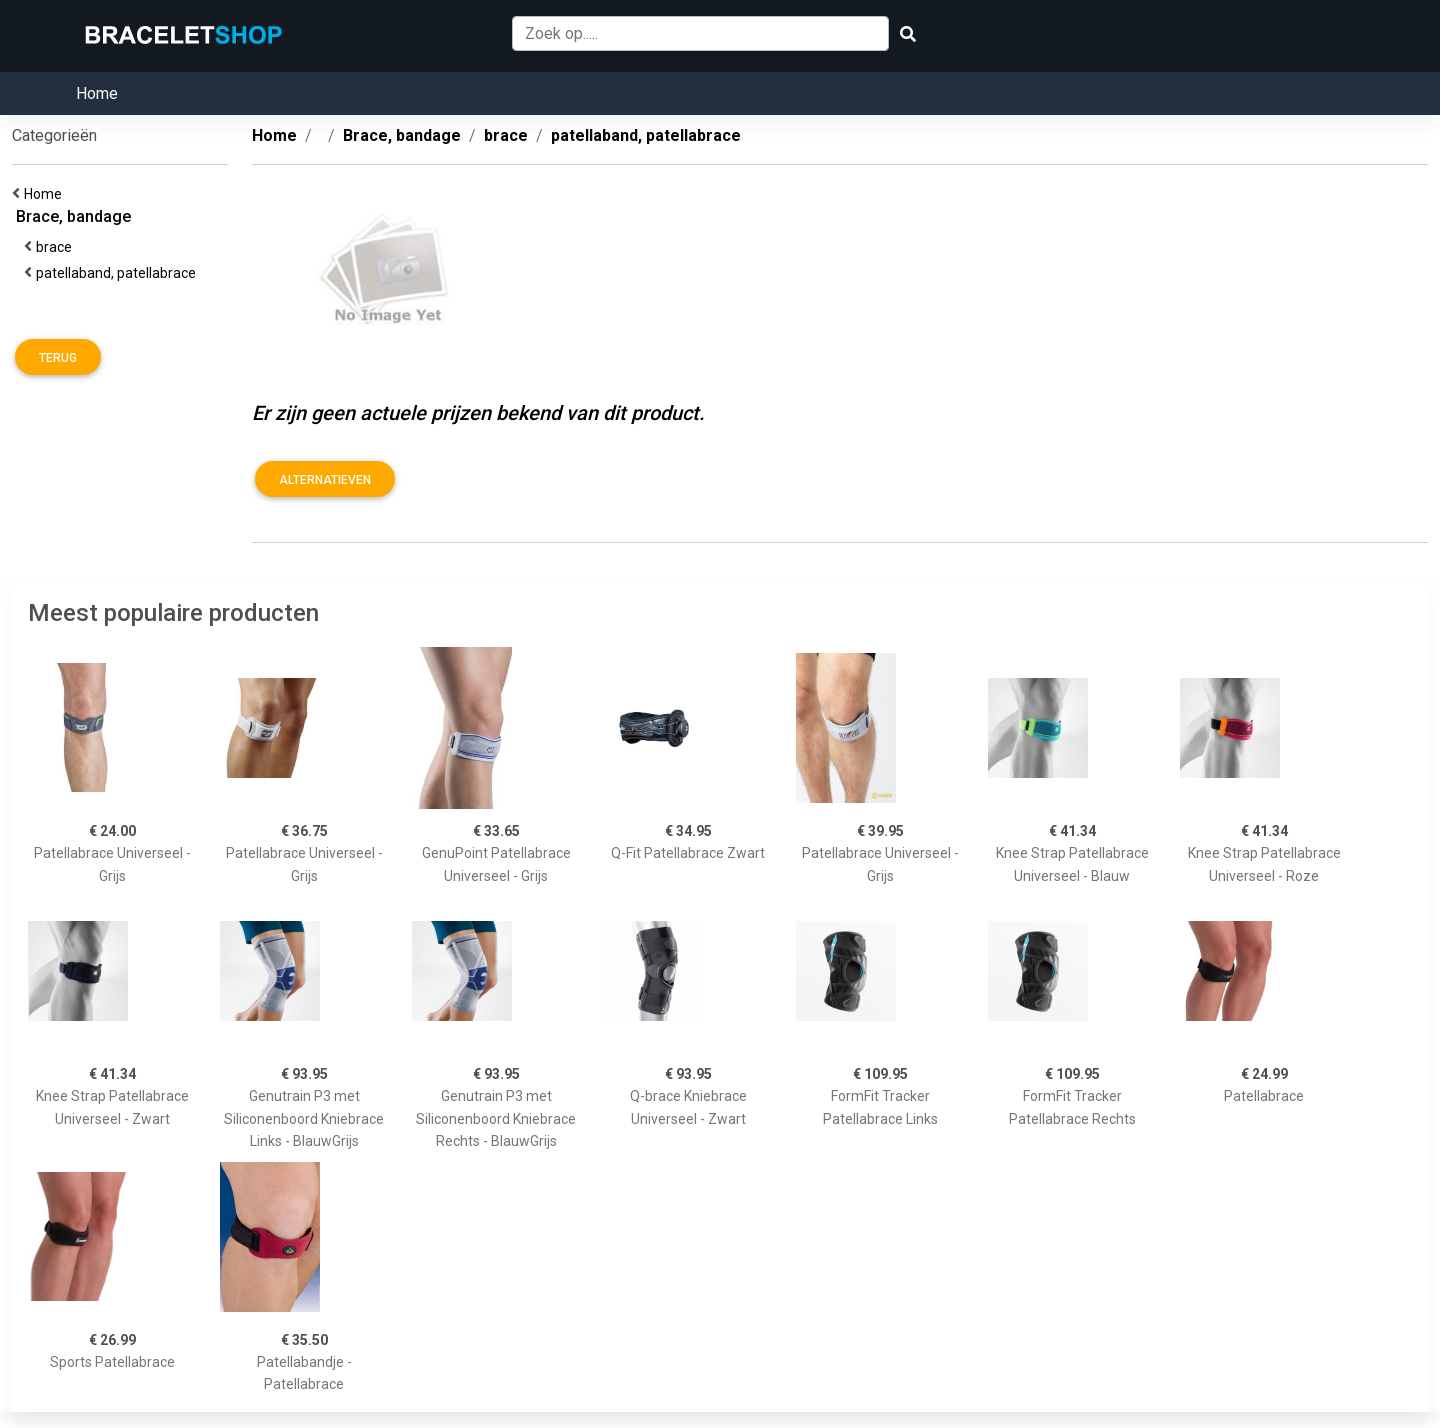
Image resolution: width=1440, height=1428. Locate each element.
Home (97, 93)
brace (57, 247)
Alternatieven (325, 480)
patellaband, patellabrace (119, 273)
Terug (58, 358)
